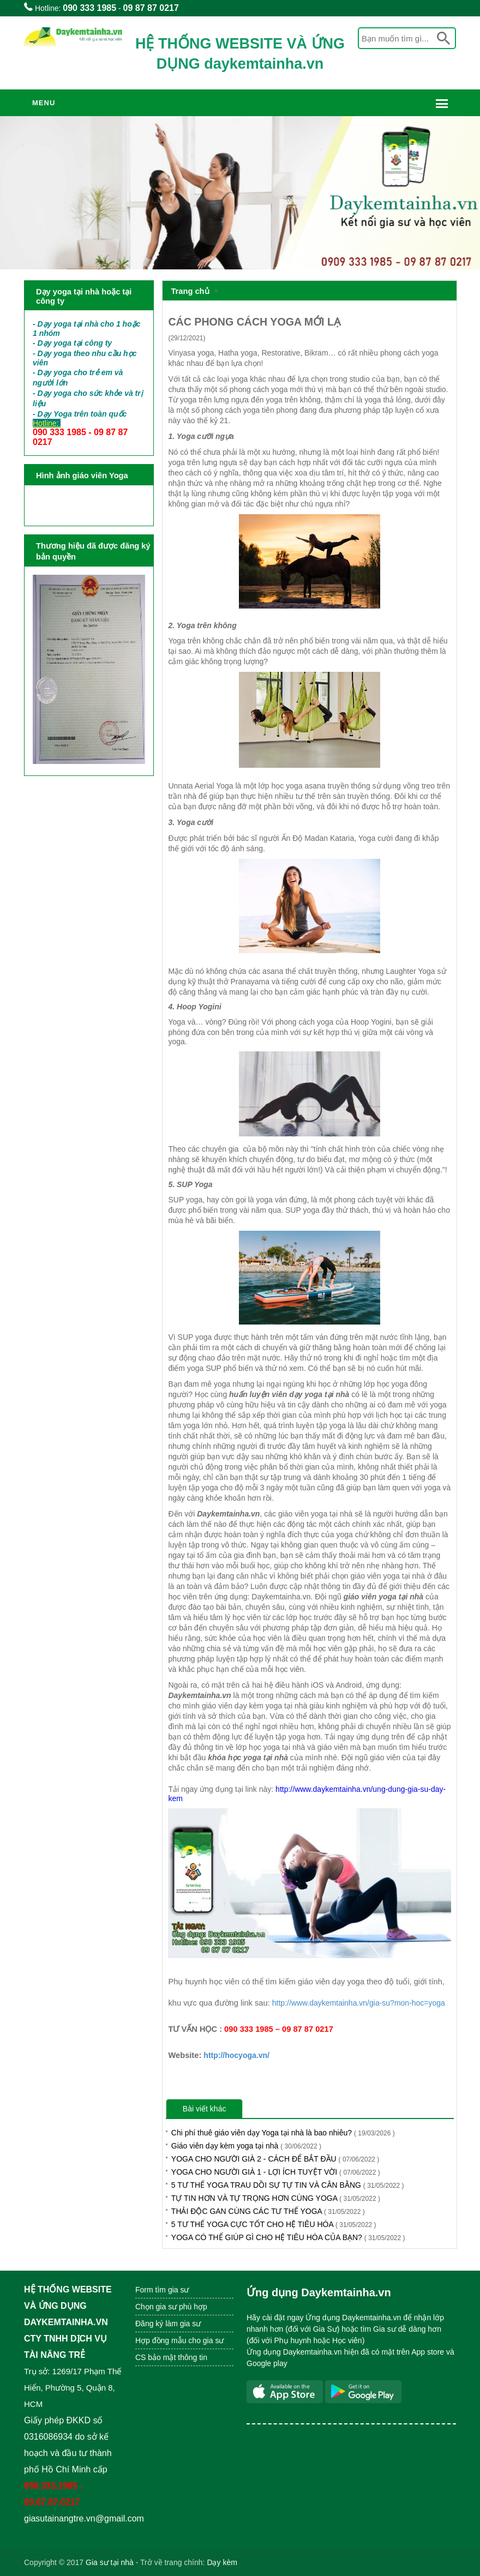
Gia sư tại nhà (110, 2562)
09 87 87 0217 (151, 8)
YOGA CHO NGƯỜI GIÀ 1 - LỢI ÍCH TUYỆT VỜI (275, 2172)
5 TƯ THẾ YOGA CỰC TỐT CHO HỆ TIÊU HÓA (273, 2224)
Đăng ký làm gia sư (169, 2323)
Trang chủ (190, 291)
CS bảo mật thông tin (171, 2357)
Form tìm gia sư (162, 2289)
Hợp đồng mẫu (160, 2340)
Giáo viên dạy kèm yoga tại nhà (246, 2145)
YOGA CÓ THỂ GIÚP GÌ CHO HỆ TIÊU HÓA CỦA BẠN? (288, 2237)
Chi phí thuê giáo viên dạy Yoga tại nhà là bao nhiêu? (283, 2132)
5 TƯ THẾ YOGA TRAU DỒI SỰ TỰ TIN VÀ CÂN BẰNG (287, 2185)
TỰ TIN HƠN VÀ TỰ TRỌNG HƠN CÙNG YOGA (275, 2198)
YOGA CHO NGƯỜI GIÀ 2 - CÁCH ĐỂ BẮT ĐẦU (275, 2158)
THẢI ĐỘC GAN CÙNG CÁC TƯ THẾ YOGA (268, 2211)
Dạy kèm (222, 2562)
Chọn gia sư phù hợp (171, 2306)
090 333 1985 (89, 8)
